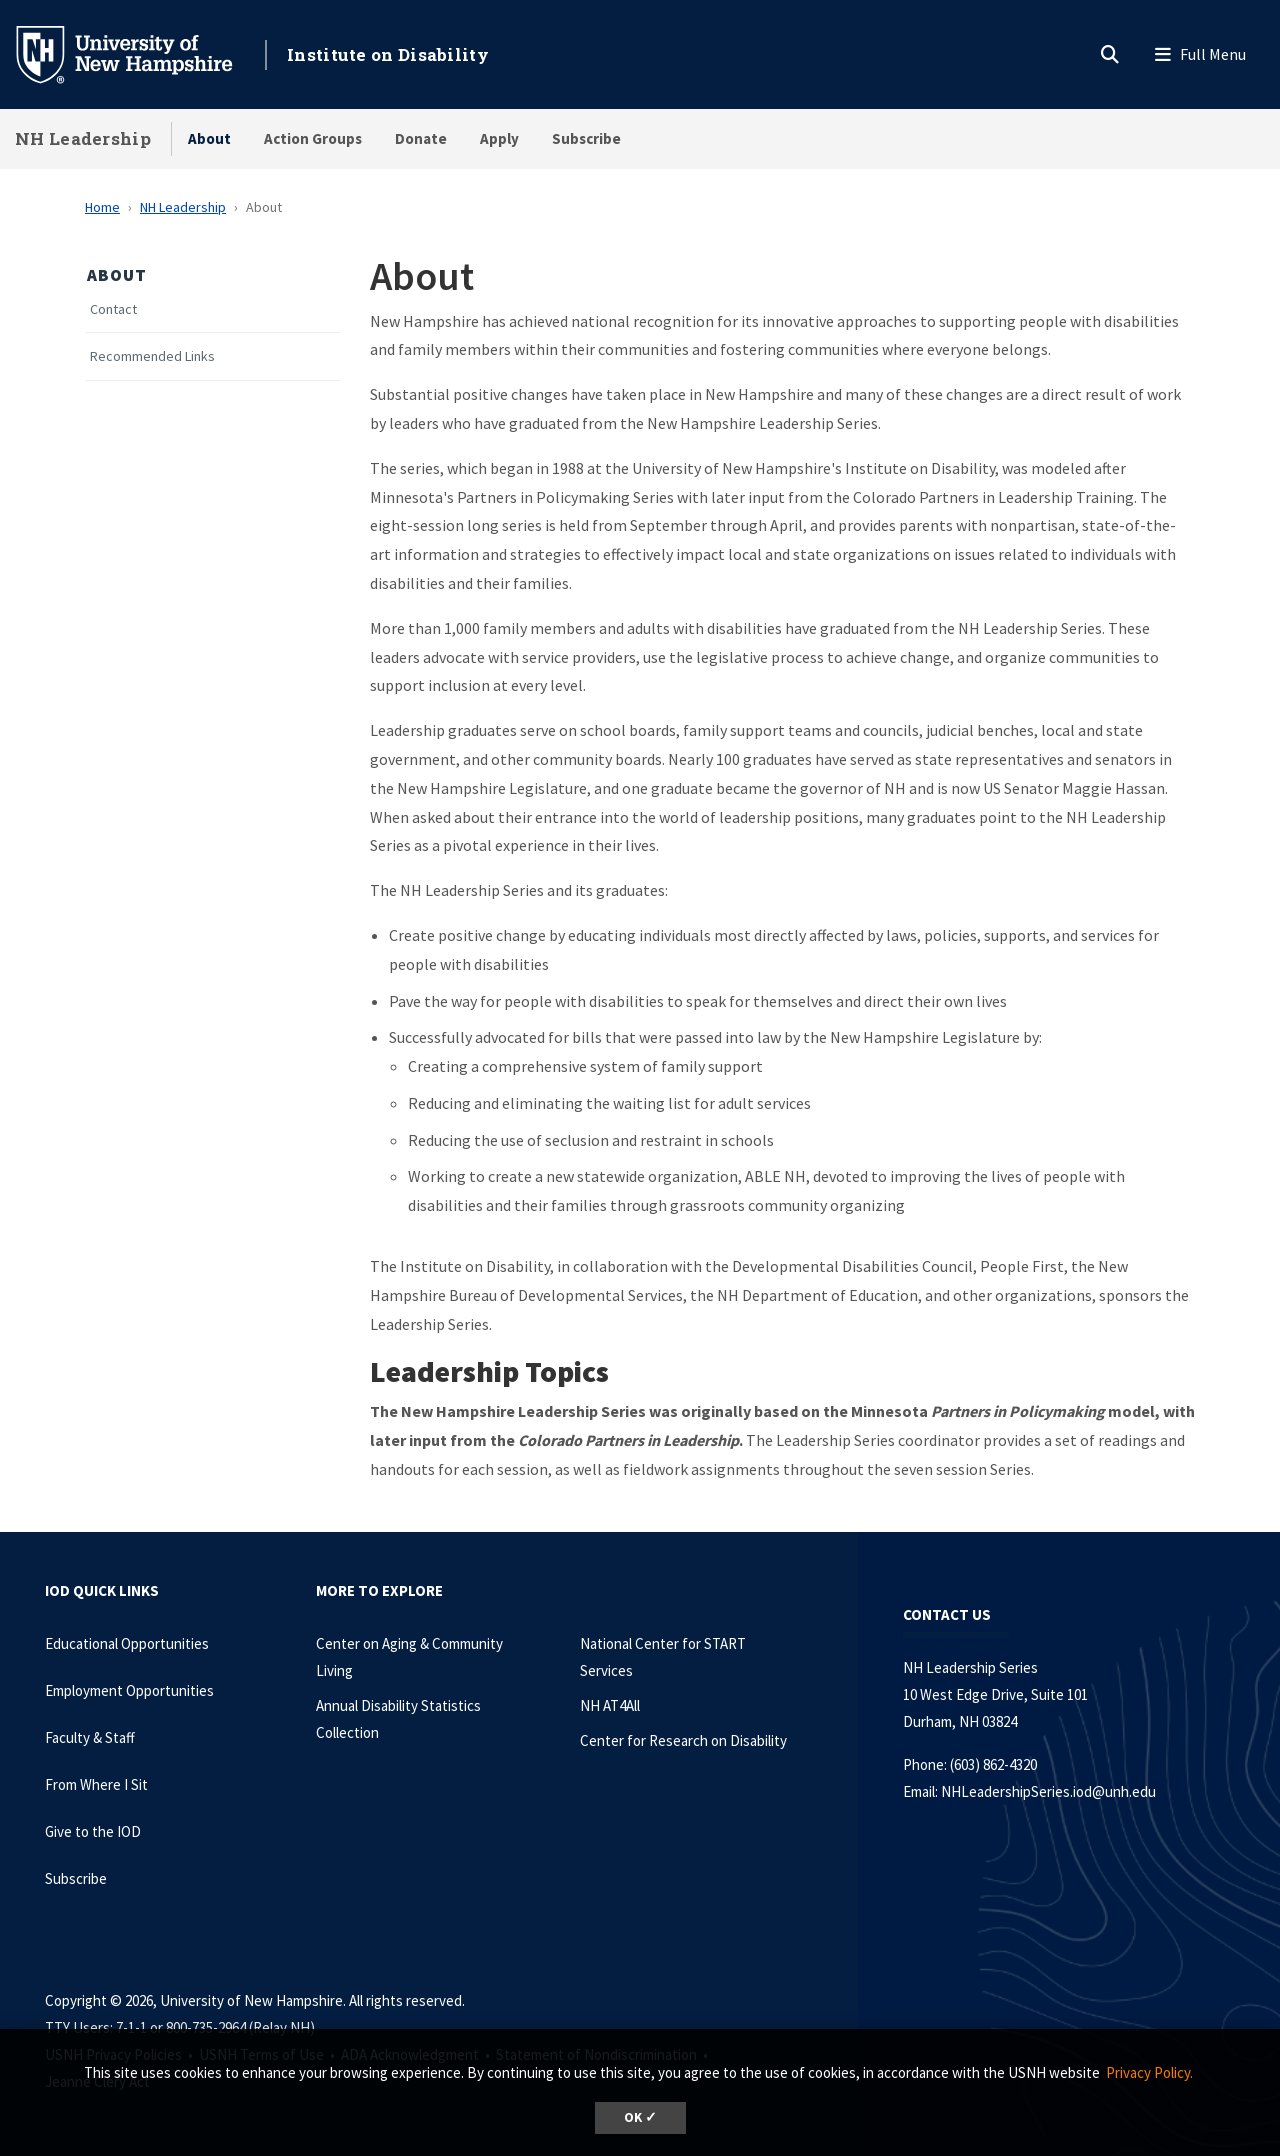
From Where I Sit (96, 1784)
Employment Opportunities (129, 1690)
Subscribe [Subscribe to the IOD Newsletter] (76, 1878)
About (209, 138)
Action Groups (313, 138)
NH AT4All (610, 1705)
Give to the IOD (93, 1831)
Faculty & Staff (90, 1737)
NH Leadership (83, 138)
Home (102, 207)
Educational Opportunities (127, 1643)
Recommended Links (152, 356)
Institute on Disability (388, 54)
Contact (113, 309)
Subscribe (586, 138)
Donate (421, 138)
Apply (499, 138)
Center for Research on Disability (683, 1740)
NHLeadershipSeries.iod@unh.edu (1048, 1791)
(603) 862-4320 (993, 1764)
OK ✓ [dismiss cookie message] (640, 2117)
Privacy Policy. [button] (1149, 2072)
